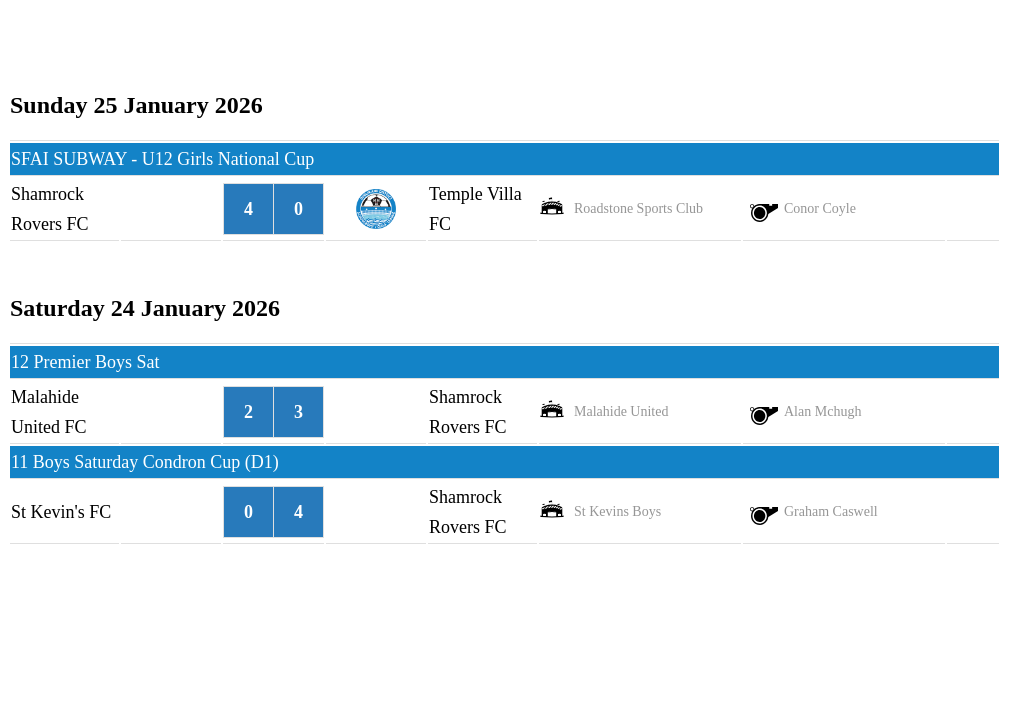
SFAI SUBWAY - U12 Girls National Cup (162, 159)
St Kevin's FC (61, 512)
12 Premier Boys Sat (85, 362)
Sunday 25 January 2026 (136, 105)
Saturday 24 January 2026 (145, 308)
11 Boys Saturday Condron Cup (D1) (145, 462)
